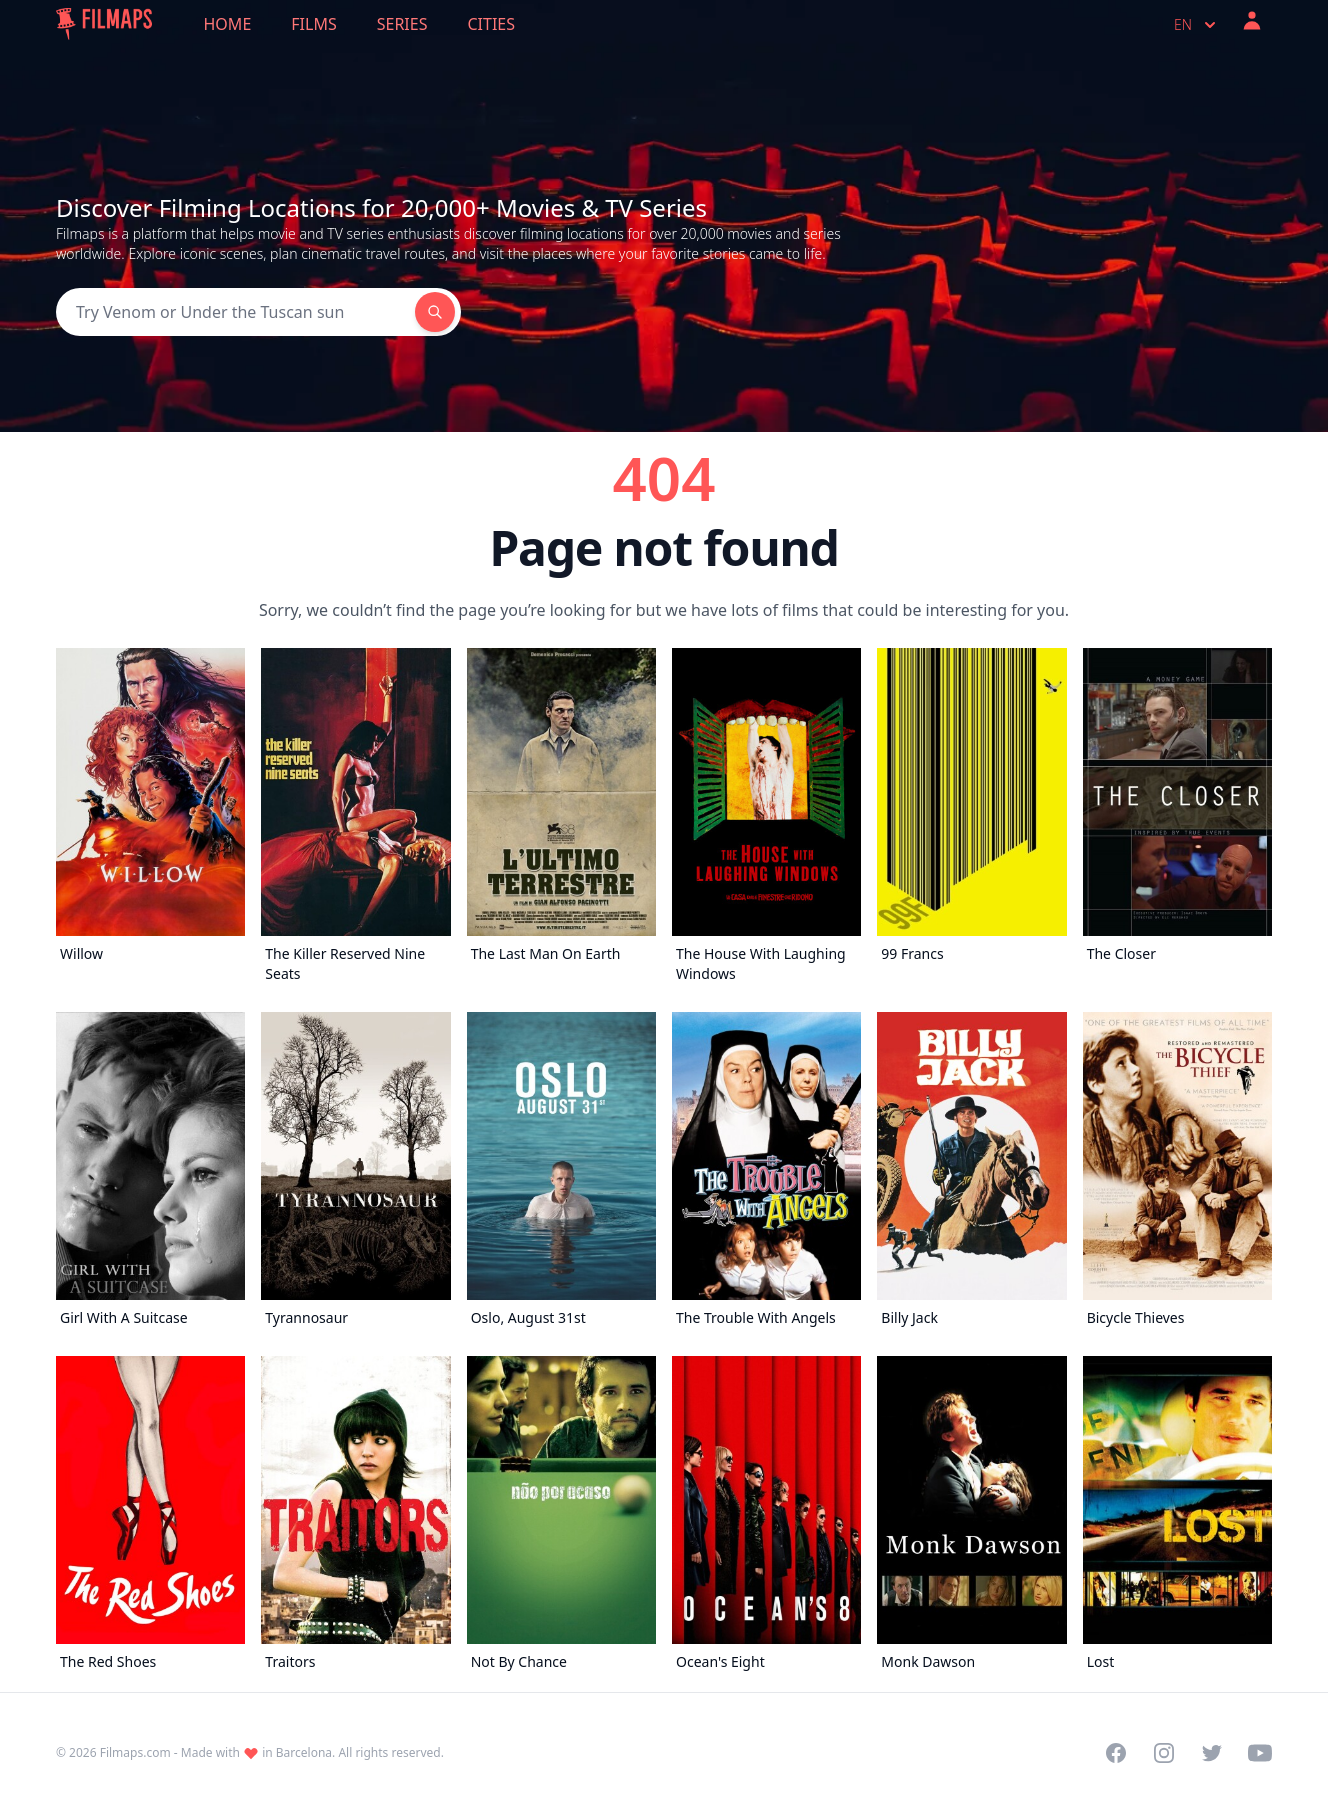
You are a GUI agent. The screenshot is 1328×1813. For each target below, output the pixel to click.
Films (313, 24)
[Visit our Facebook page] (1116, 1753)
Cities (491, 24)
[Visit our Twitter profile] (1212, 1753)
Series (402, 24)
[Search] (235, 312)
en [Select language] (1197, 25)
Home (228, 24)
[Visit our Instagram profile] (1164, 1753)
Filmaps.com (135, 1752)
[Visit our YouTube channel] (1260, 1753)
